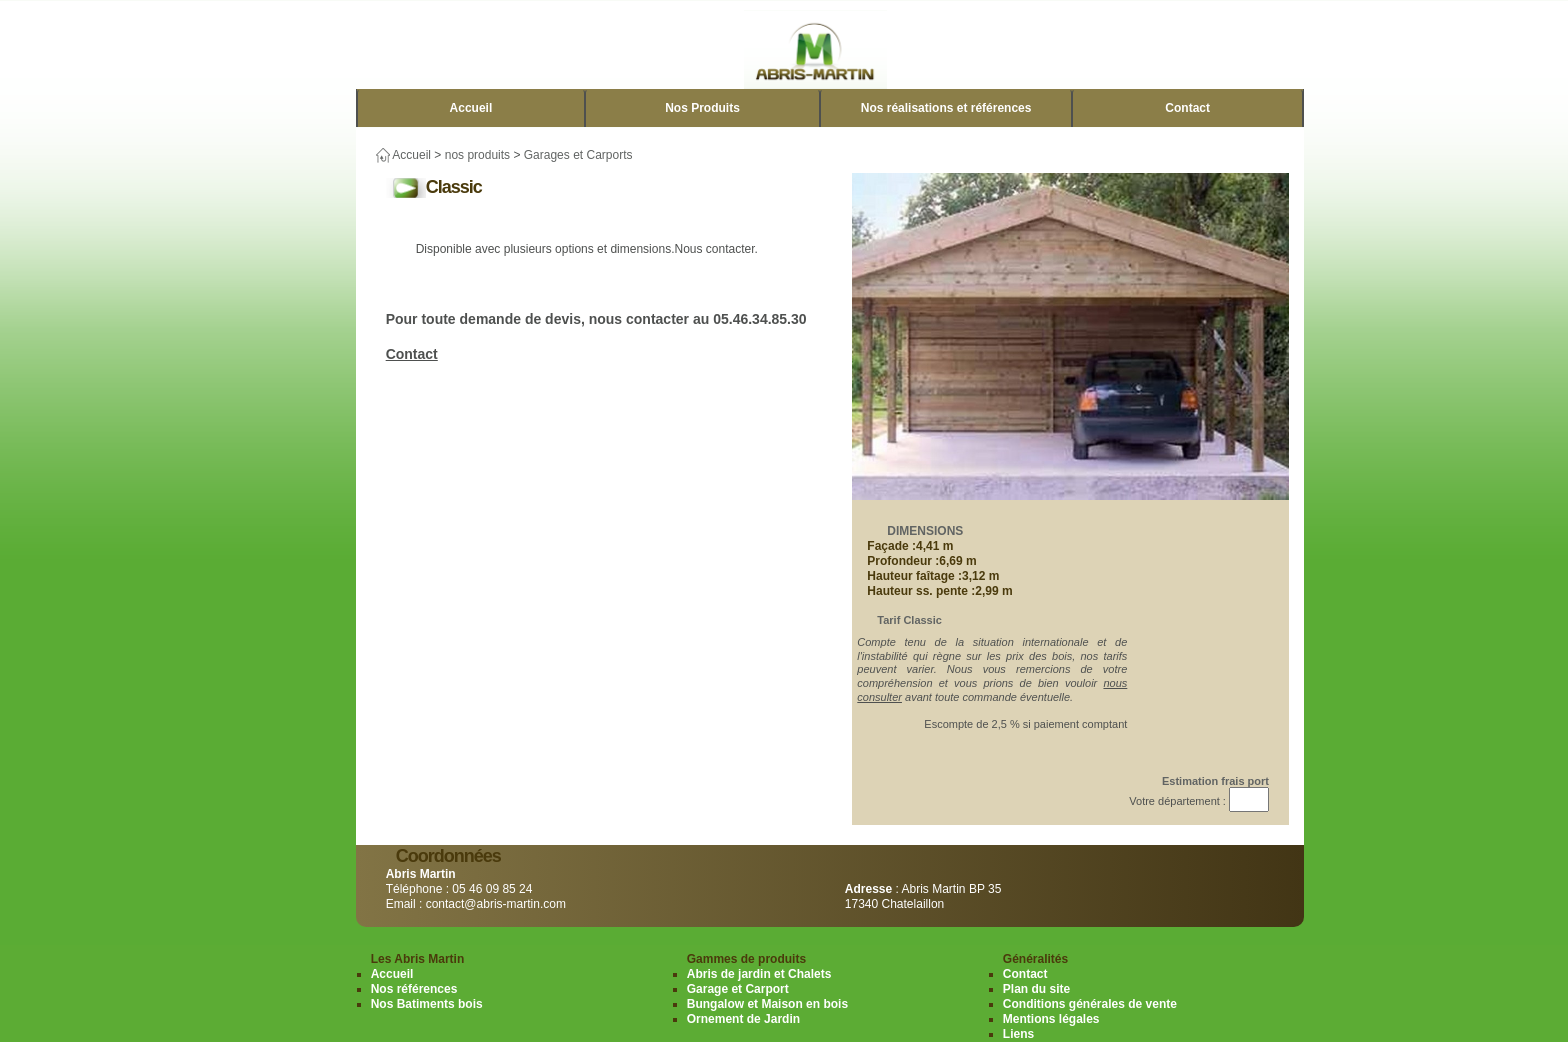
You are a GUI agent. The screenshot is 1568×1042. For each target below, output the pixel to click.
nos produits (477, 155)
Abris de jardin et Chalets (759, 974)
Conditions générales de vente (1090, 1004)
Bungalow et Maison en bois (767, 1004)
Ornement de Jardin (743, 1019)
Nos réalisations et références (946, 108)
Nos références (414, 989)
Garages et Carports (578, 155)
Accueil (471, 108)
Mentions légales (1051, 1019)
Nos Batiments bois (427, 1004)
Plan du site (1036, 989)
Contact (1187, 108)
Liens (1018, 1034)
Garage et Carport (738, 989)
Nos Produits (702, 108)
